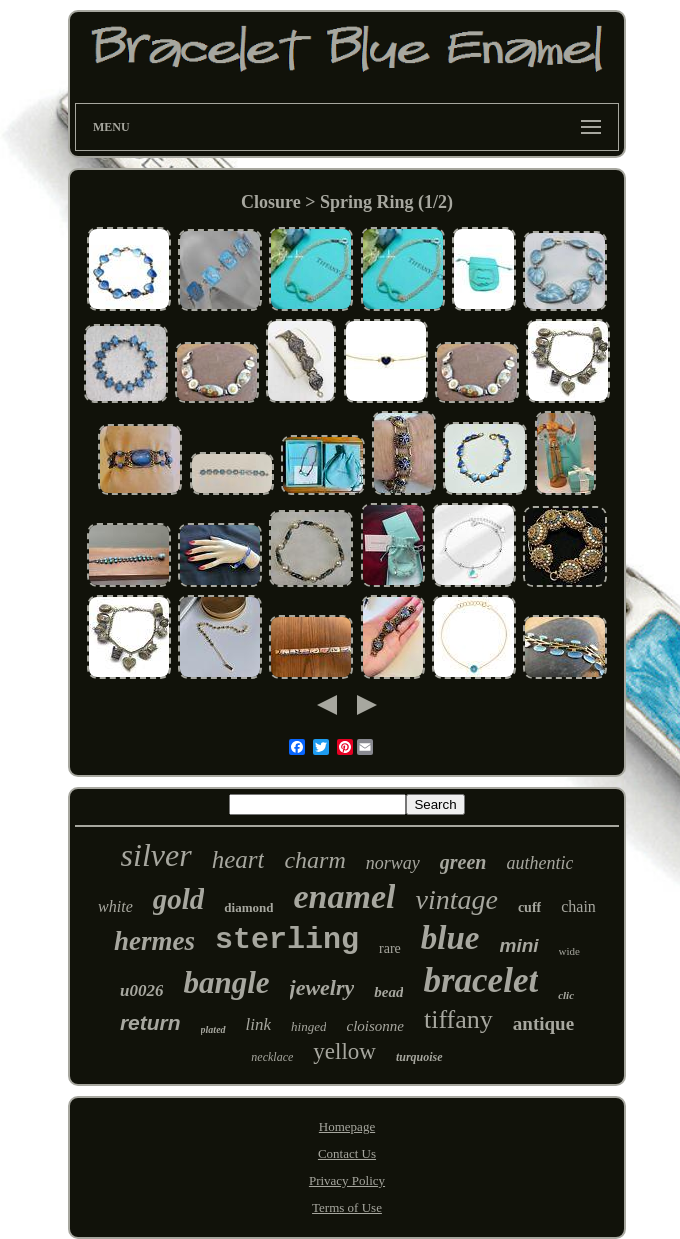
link (259, 1024)
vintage (456, 899)
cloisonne (375, 1026)
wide (569, 951)
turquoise (419, 1057)
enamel (344, 896)
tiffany (458, 1019)
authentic (539, 863)
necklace (272, 1057)
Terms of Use (347, 1207)
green (463, 862)
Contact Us (347, 1153)
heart (238, 859)
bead (388, 992)
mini (519, 945)
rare (390, 948)
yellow (344, 1051)
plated (213, 1029)
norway (393, 863)
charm (314, 860)
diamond (248, 907)
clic (566, 995)
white (115, 906)
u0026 (141, 990)
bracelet (480, 980)
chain (578, 906)
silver (156, 855)
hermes (154, 941)
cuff (529, 907)
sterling (287, 940)
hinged (308, 1026)
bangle (226, 982)
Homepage (347, 1126)
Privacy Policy (347, 1180)
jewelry (322, 987)
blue (450, 938)
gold (179, 899)
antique (543, 1023)
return (150, 1022)
